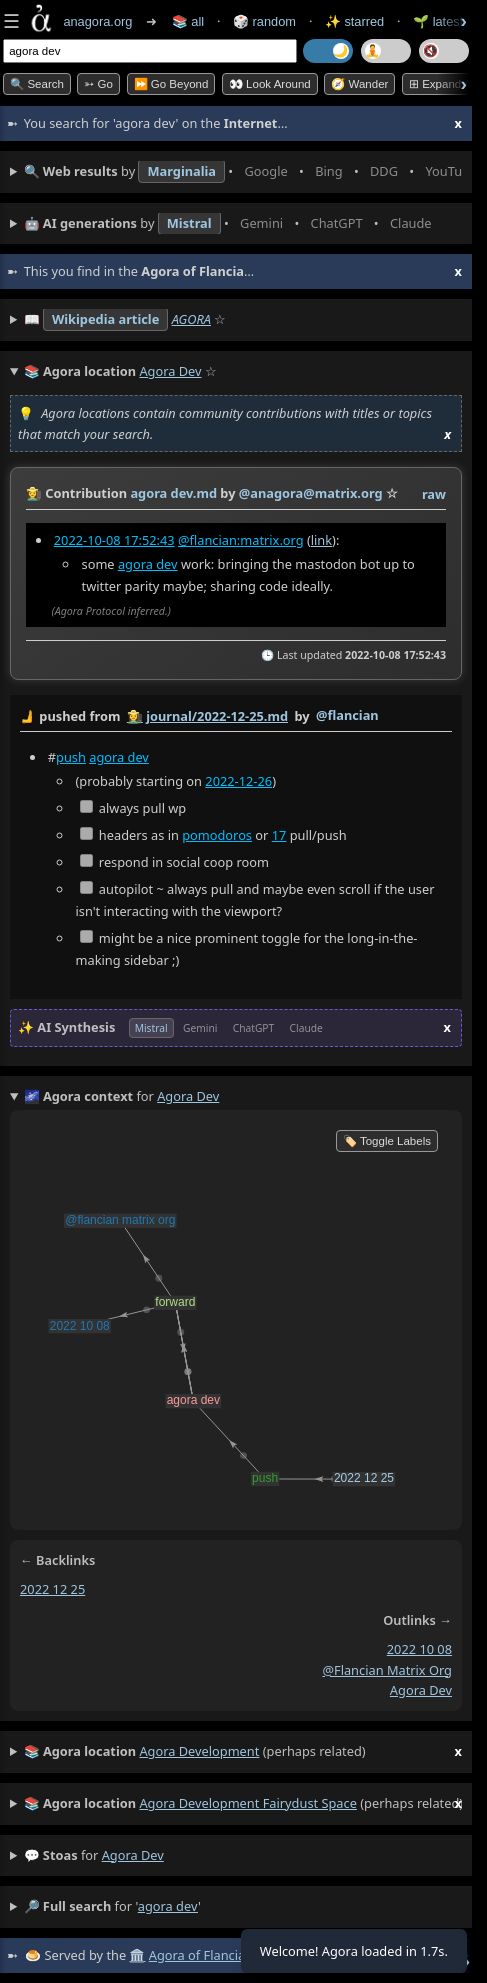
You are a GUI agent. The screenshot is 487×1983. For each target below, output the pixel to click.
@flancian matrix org (387, 1670)
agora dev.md (173, 493)
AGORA (191, 319)
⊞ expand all (443, 84)
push (71, 757)
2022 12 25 (52, 1589)
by (236, 717)
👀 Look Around (270, 84)
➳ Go (98, 84)
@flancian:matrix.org (241, 540)
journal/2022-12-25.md (217, 716)
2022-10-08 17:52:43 (114, 540)
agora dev (148, 564)
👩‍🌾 (34, 493)
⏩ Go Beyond (171, 84)
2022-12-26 (238, 781)
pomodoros (217, 835)
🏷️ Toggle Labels (387, 1141)
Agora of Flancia (197, 1955)
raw (434, 494)
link (321, 540)
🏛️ (137, 1955)
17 (279, 835)
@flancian (347, 715)
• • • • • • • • (243, 172)
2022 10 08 (419, 1649)
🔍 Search (37, 84)
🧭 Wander (359, 84)
